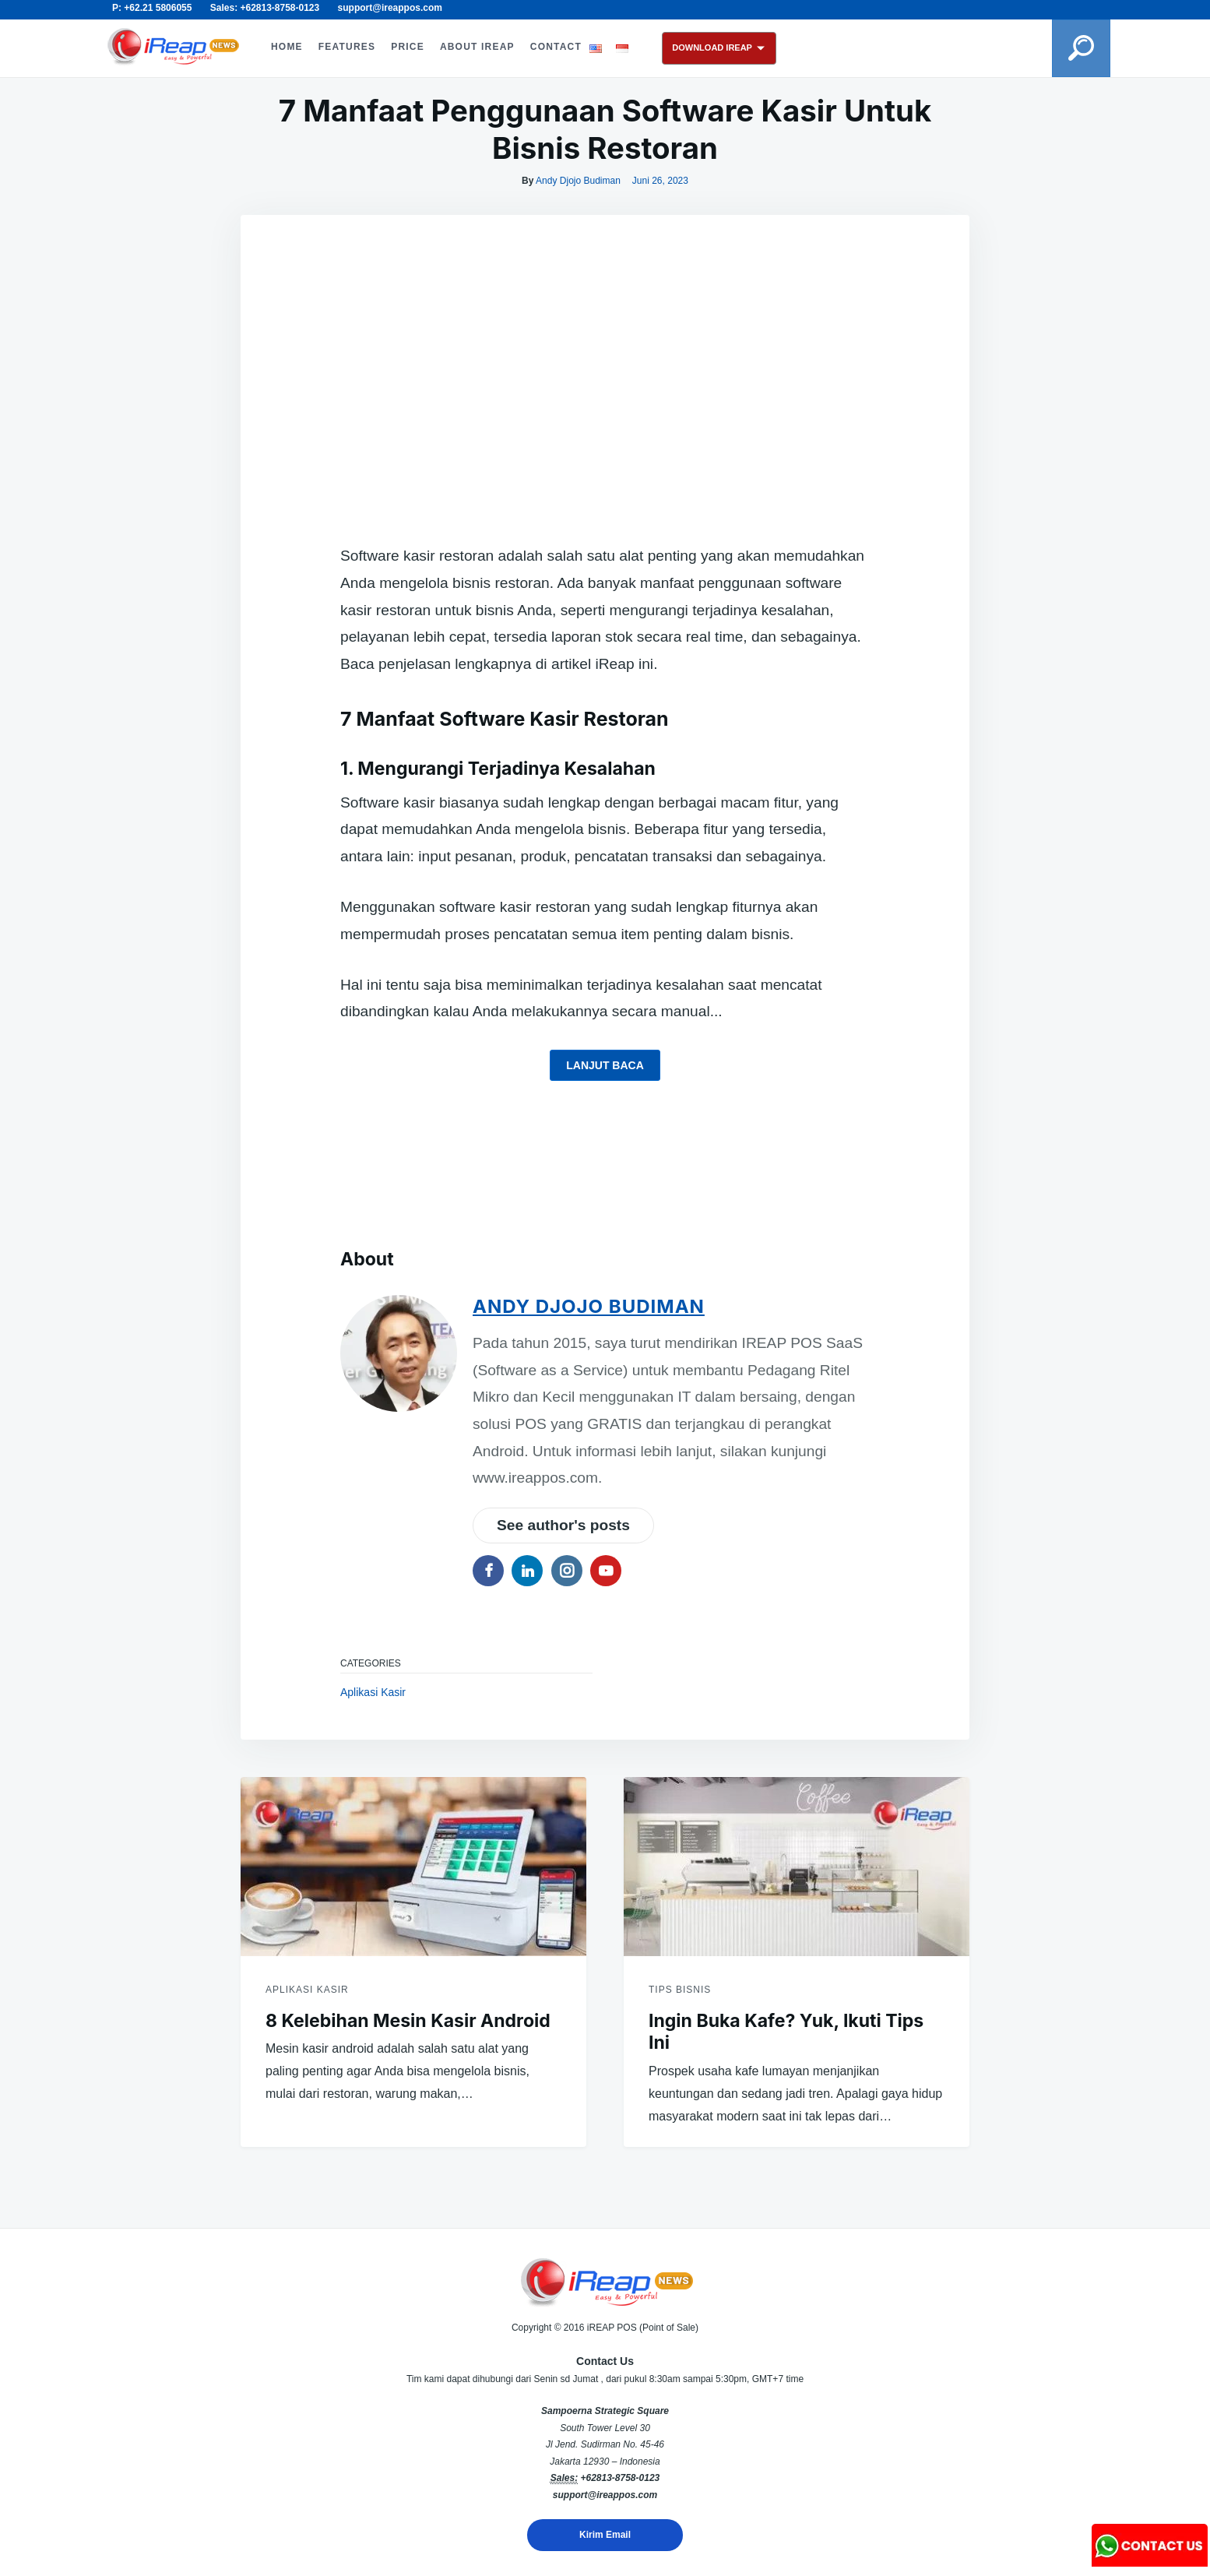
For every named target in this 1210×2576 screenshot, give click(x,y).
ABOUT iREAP (477, 46)
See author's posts (563, 1525)
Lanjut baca (605, 1065)
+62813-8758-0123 (620, 2477)
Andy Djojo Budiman (578, 180)
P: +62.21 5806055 (152, 7)
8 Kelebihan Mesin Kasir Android (408, 2021)
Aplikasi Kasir (373, 1692)
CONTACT (556, 46)
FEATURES (346, 46)
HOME (287, 46)
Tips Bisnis (680, 1989)
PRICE (407, 46)
